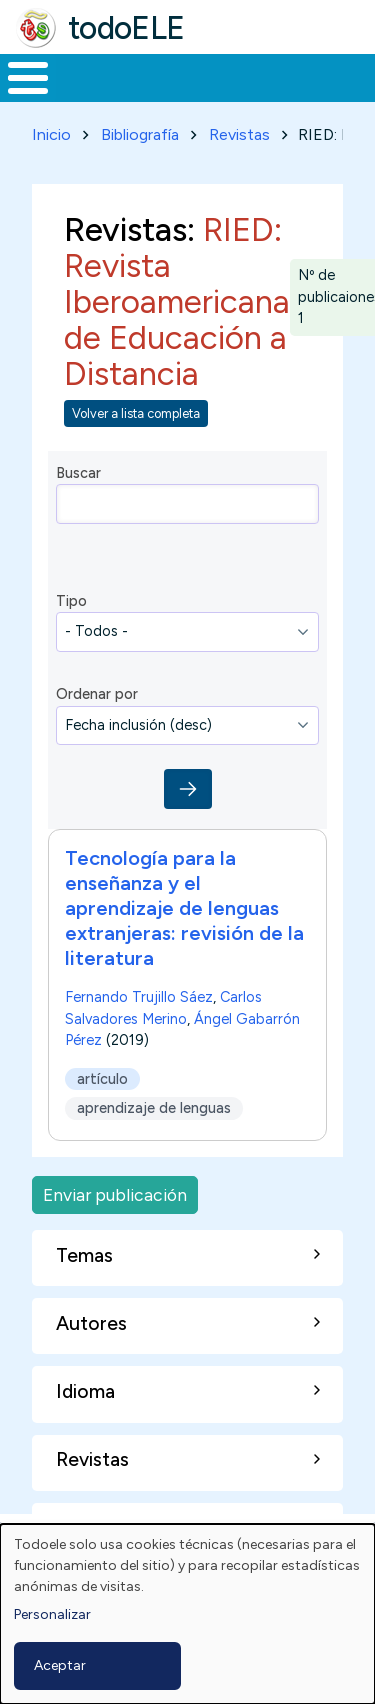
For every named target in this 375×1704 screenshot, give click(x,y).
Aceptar (60, 1665)
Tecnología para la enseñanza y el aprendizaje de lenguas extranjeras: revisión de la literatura (184, 908)
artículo (102, 1079)
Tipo (71, 601)
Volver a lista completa (136, 413)
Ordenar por (97, 694)
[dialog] (187, 1614)
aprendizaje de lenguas (154, 1109)
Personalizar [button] (52, 1614)
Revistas (239, 134)
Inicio (51, 134)
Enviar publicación (115, 1194)
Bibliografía (140, 134)
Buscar (78, 473)
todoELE (126, 28)
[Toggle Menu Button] (28, 78)
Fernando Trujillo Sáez (139, 997)
